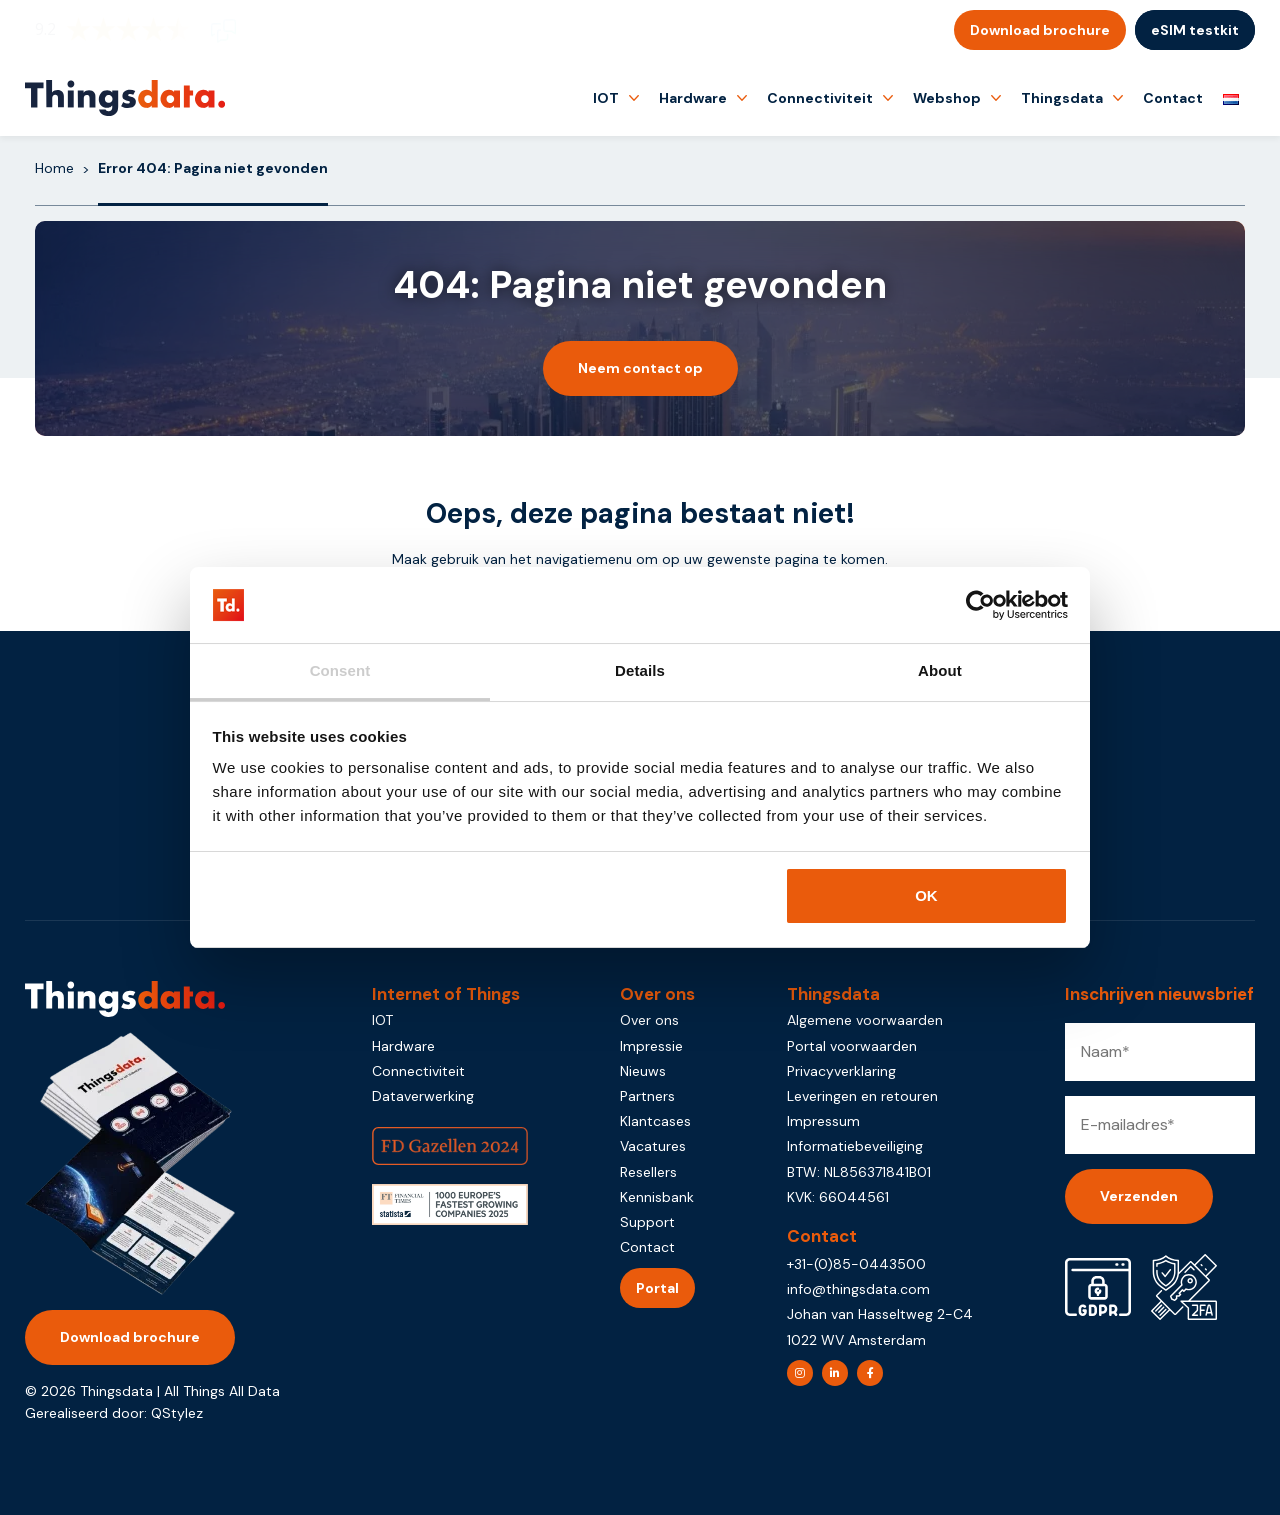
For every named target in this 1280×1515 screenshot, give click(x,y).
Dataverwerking (423, 1096)
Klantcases (655, 1121)
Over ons (649, 1020)
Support (647, 1222)
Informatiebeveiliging (855, 1146)
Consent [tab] (340, 670)
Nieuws (643, 1071)
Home (54, 168)
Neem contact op (640, 368)
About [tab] (940, 670)
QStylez (177, 1413)
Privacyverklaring (841, 1071)
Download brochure (1040, 30)
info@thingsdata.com (858, 1289)
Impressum (823, 1121)
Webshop (947, 98)
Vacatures (653, 1146)
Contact (1173, 98)
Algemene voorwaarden (865, 1020)
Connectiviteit (820, 98)
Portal (657, 1288)
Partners (647, 1096)
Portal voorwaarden (852, 1046)
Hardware (693, 98)
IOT (606, 98)
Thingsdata (1062, 98)
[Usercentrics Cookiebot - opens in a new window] (980, 605)
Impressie (651, 1046)
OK (926, 895)
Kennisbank (657, 1197)
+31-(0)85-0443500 (856, 1264)
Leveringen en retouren (862, 1096)
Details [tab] (640, 670)
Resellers (648, 1172)
